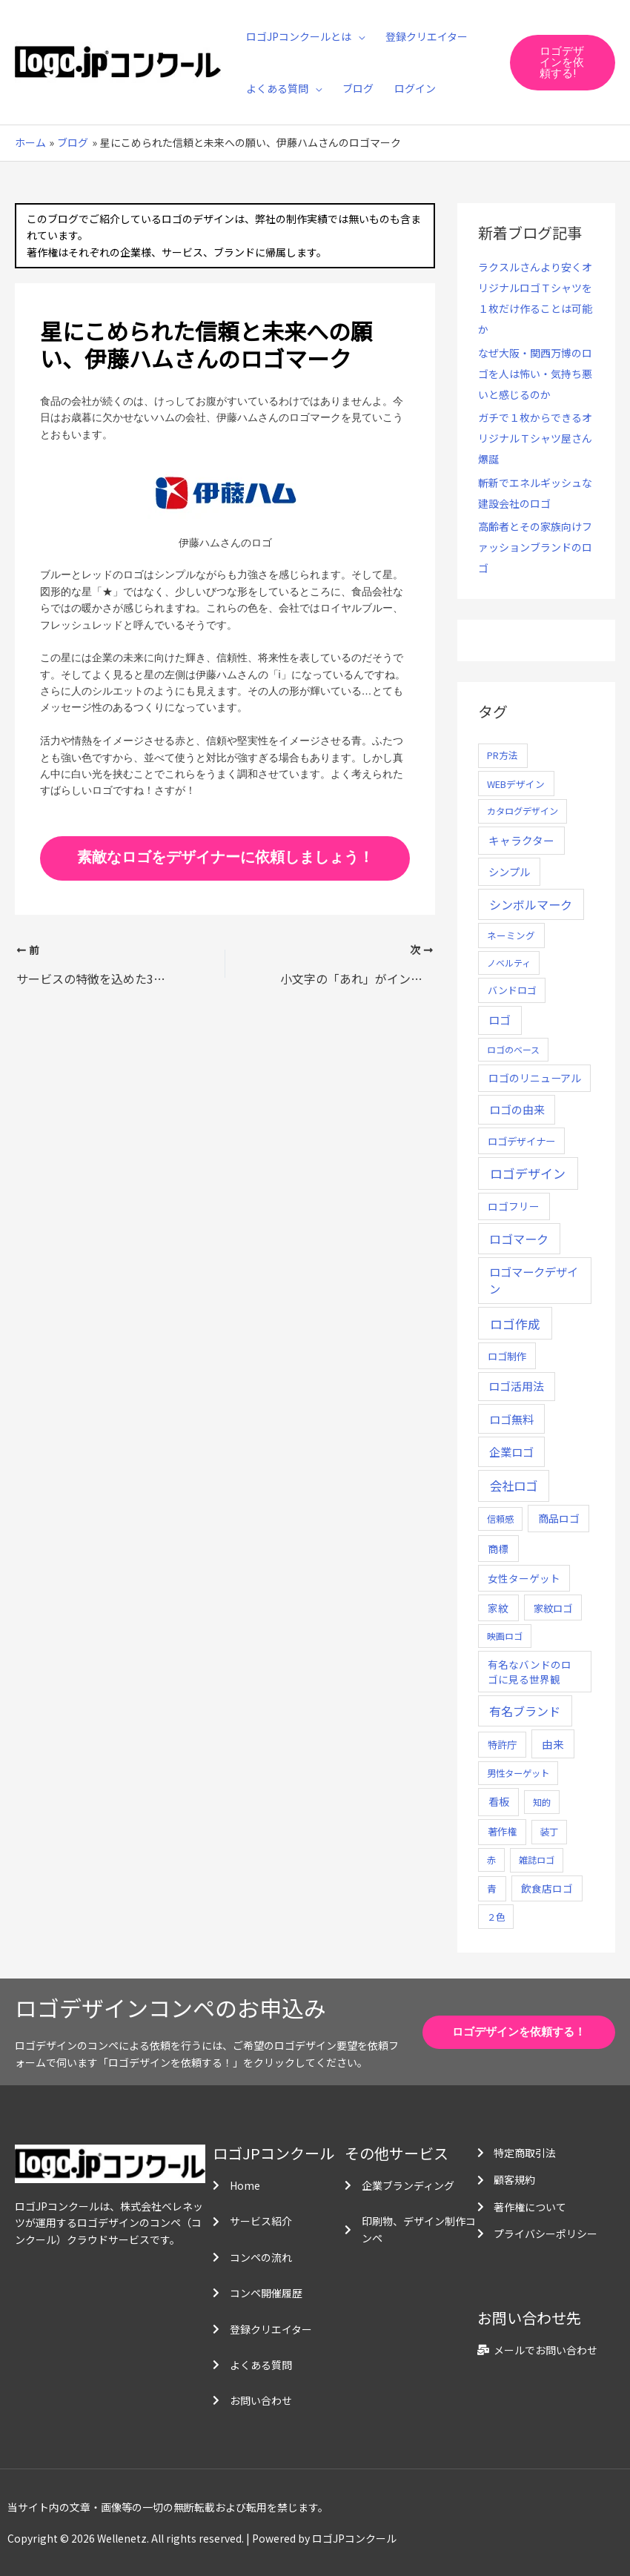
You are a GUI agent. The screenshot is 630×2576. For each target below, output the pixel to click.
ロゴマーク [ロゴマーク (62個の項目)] (518, 1239)
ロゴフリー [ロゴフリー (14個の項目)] (514, 1206)
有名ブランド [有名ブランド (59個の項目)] (524, 1711)
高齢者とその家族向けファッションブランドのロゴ (535, 547)
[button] (562, 62)
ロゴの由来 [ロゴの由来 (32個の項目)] (517, 1109)
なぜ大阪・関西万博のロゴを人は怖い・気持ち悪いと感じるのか (535, 373)
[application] (358, 36)
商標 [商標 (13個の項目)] (498, 1548)
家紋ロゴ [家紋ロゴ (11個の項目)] (553, 1607)
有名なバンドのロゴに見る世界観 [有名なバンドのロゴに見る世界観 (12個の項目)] (529, 1671)
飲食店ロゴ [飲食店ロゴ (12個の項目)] (547, 1888)
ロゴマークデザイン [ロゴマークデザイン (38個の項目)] (533, 1280)
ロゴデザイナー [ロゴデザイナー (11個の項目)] (521, 1140)
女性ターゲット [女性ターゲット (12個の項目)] (524, 1578)
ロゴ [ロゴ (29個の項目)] (499, 1019)
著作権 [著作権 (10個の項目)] (502, 1831)
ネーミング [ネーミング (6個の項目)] (511, 935)
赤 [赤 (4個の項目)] (491, 1859)
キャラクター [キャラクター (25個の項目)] (521, 840)
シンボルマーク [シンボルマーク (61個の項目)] (530, 904)
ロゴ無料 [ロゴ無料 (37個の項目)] (511, 1419)
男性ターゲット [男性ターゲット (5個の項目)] (518, 1773)
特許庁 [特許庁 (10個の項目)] (502, 1745)
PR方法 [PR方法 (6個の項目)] (502, 755)
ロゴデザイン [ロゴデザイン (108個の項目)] (528, 1173)
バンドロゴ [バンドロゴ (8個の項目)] (512, 990)
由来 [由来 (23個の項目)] (553, 1744)
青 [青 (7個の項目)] (492, 1888)
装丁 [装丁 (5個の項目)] (549, 1831)
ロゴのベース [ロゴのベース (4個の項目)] (513, 1049)
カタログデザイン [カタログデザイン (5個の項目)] (522, 811)
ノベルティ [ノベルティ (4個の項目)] (509, 962)
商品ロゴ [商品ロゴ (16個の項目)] (559, 1518)
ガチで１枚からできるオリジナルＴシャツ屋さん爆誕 (535, 438)
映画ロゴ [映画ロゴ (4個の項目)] (505, 1635)
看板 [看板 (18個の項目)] (498, 1801)
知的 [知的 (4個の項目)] (542, 1801)
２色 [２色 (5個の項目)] (496, 1917)
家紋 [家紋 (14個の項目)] (498, 1607)
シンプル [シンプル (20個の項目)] (509, 871)
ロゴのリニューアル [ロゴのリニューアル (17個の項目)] (534, 1077)
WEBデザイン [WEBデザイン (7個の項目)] (516, 784)
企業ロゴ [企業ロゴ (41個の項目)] (511, 1451)
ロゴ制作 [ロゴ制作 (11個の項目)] (507, 1355)
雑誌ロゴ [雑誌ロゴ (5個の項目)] (536, 1860)
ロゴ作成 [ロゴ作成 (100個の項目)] (515, 1323)
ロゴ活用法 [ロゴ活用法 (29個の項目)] (516, 1386)
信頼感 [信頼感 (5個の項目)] (500, 1519)
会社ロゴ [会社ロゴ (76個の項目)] (513, 1485)
